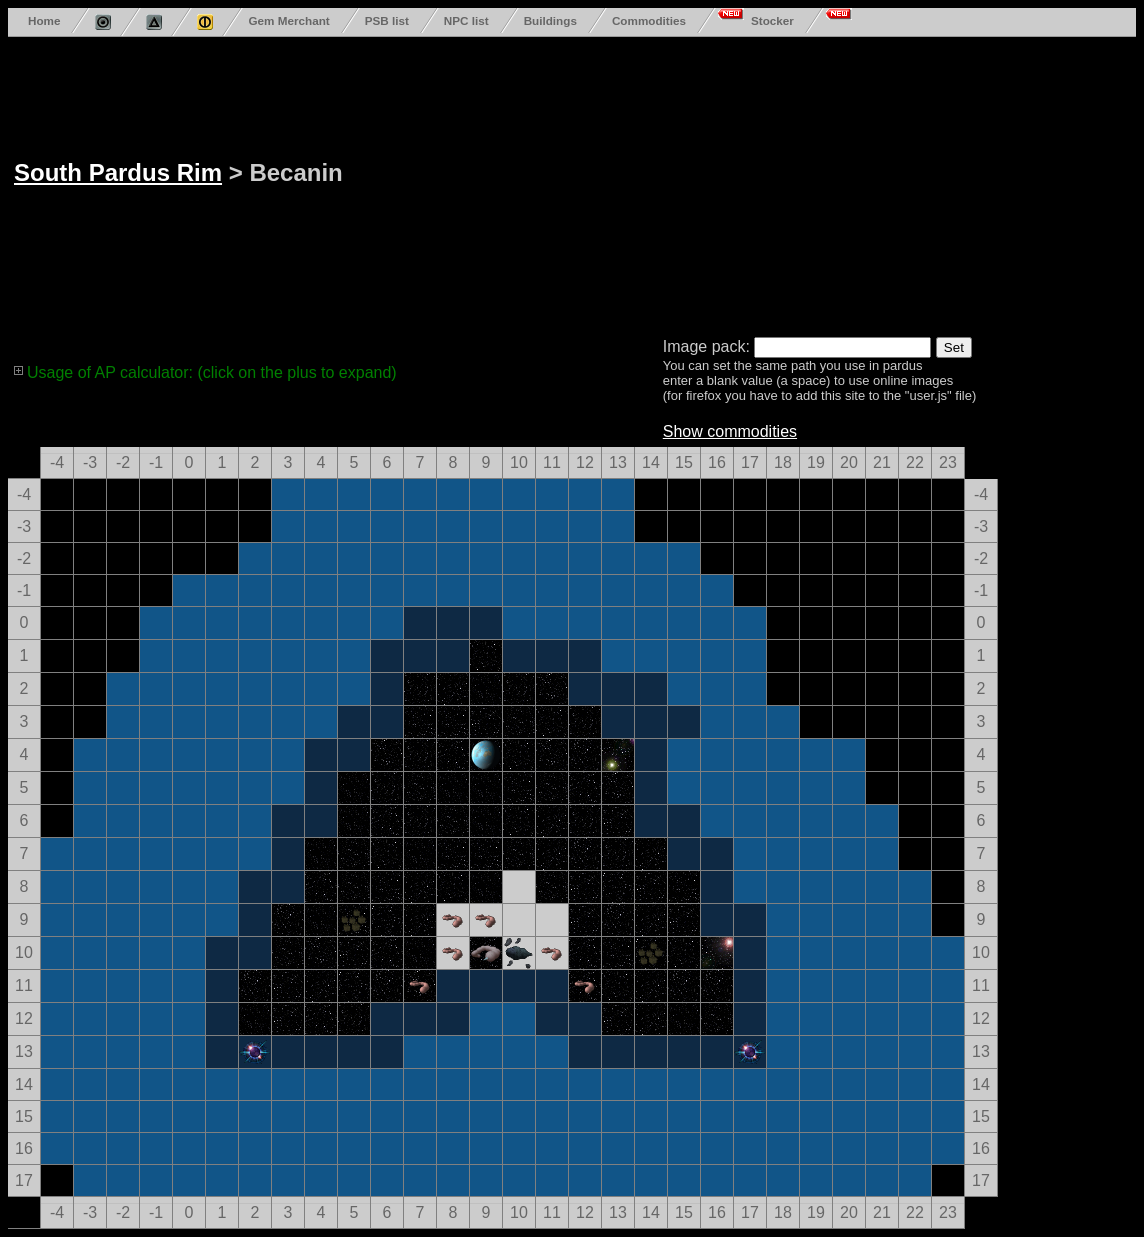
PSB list (387, 20)
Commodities (649, 20)
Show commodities (730, 431)
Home (44, 20)
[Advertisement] (716, 183)
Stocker (772, 20)
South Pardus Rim (118, 172)
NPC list (466, 20)
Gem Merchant (288, 20)
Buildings (550, 20)
